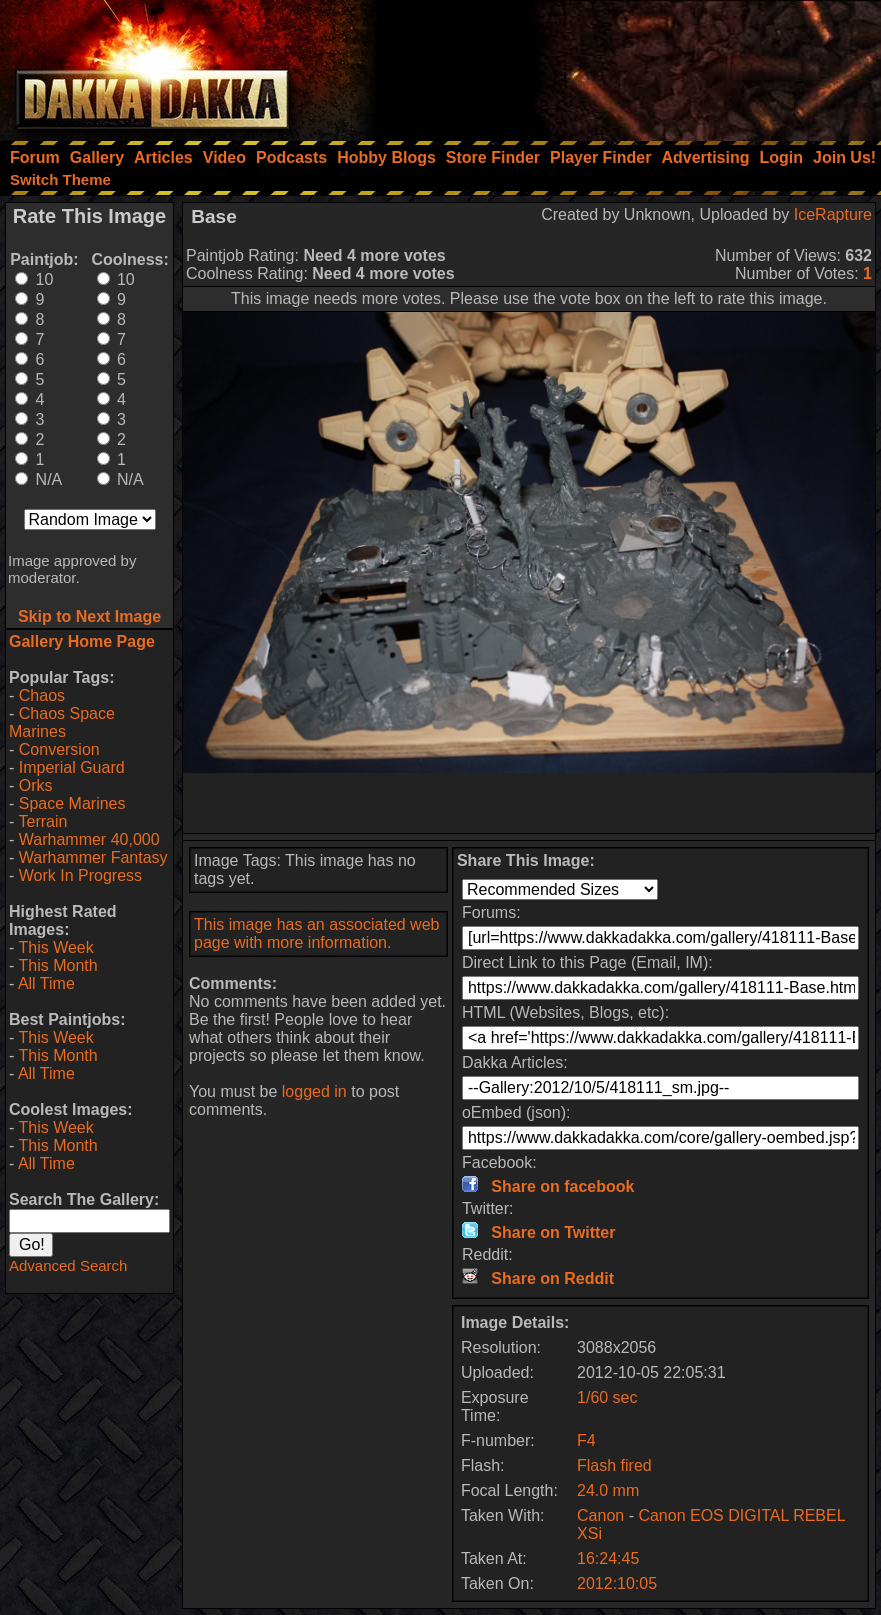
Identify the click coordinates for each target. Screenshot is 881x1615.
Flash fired (614, 1465)
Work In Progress (80, 875)
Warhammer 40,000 (89, 839)
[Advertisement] (612, 65)
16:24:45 (608, 1558)
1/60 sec (607, 1397)
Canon (600, 1515)
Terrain (42, 821)
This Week (55, 947)
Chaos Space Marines (62, 722)
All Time (46, 983)
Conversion (59, 749)
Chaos (42, 695)
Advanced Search (68, 1265)
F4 (586, 1440)
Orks (36, 785)
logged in (314, 1091)
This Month (57, 965)
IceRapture (833, 214)
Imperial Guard (72, 767)
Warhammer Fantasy (93, 857)
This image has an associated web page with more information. (316, 933)
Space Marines (72, 803)
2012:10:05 (617, 1583)
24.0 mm (608, 1490)
